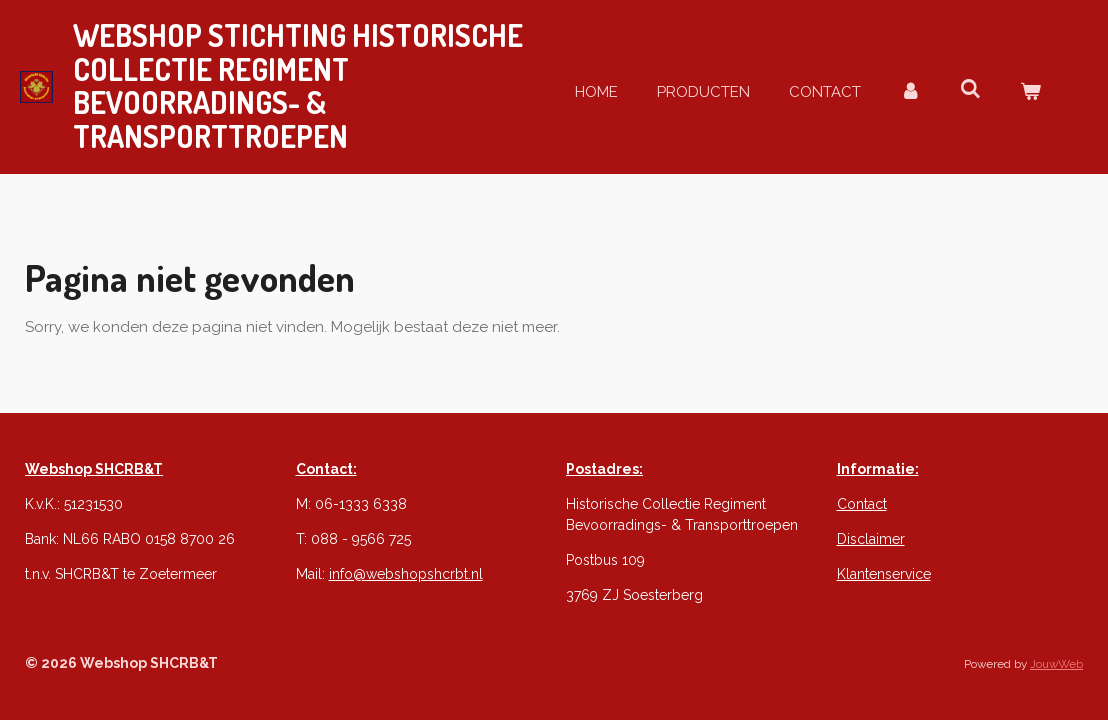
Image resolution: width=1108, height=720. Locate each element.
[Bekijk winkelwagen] (1030, 92)
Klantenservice (884, 574)
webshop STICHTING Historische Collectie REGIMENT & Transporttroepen (298, 85)
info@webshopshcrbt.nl (406, 574)
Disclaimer (871, 539)
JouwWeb (1056, 664)
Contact (862, 504)
